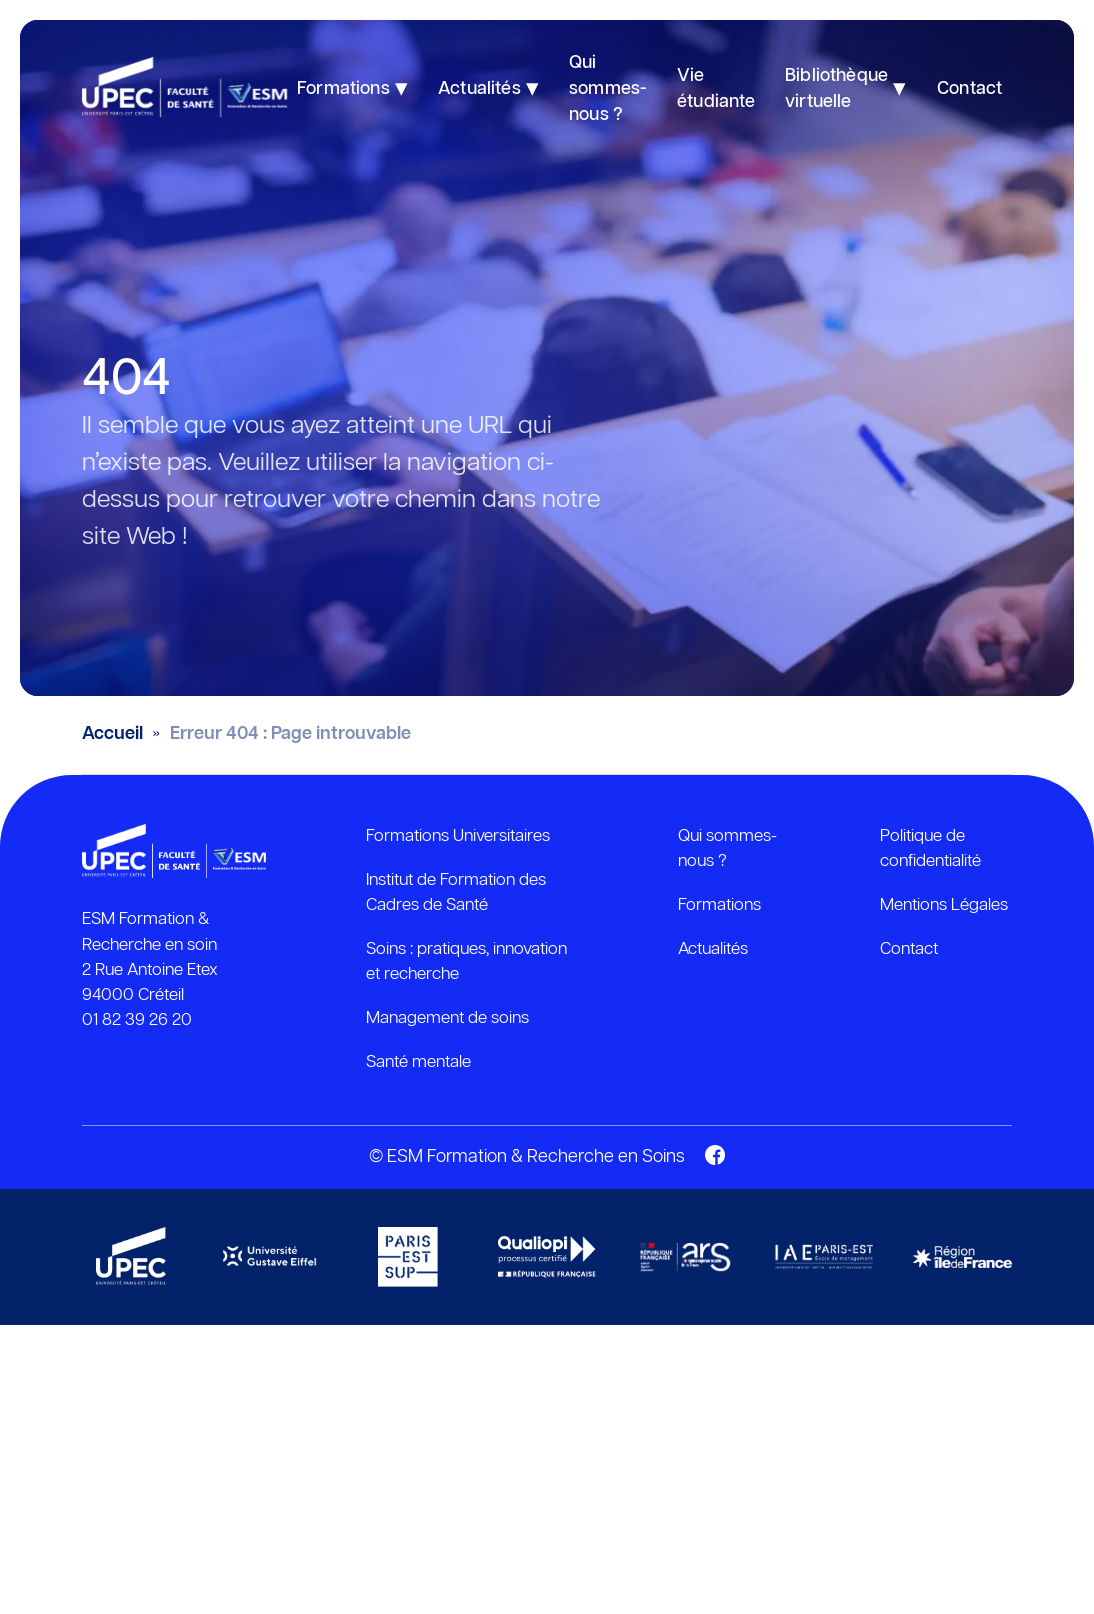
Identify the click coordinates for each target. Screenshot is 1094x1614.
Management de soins (447, 1018)
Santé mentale (418, 1062)
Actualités (713, 949)
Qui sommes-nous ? (727, 848)
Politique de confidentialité (930, 848)
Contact (909, 949)
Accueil (112, 734)
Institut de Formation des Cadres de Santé (456, 892)
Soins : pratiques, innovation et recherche (466, 961)
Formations (719, 905)
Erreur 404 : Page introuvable (290, 734)
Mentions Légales (944, 905)
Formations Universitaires (458, 836)
